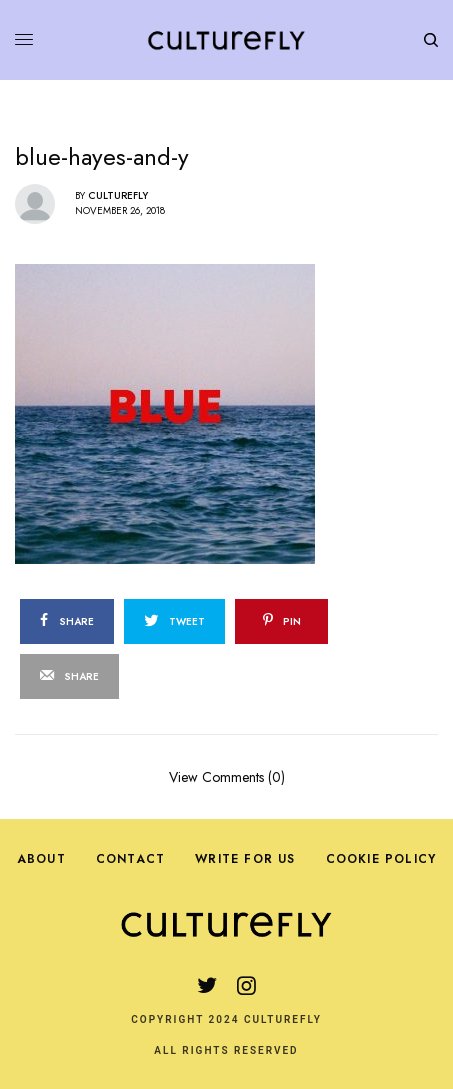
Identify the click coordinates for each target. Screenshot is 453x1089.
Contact (130, 859)
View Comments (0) (227, 775)
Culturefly (118, 195)
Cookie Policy (381, 859)
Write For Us (245, 859)
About (41, 859)
